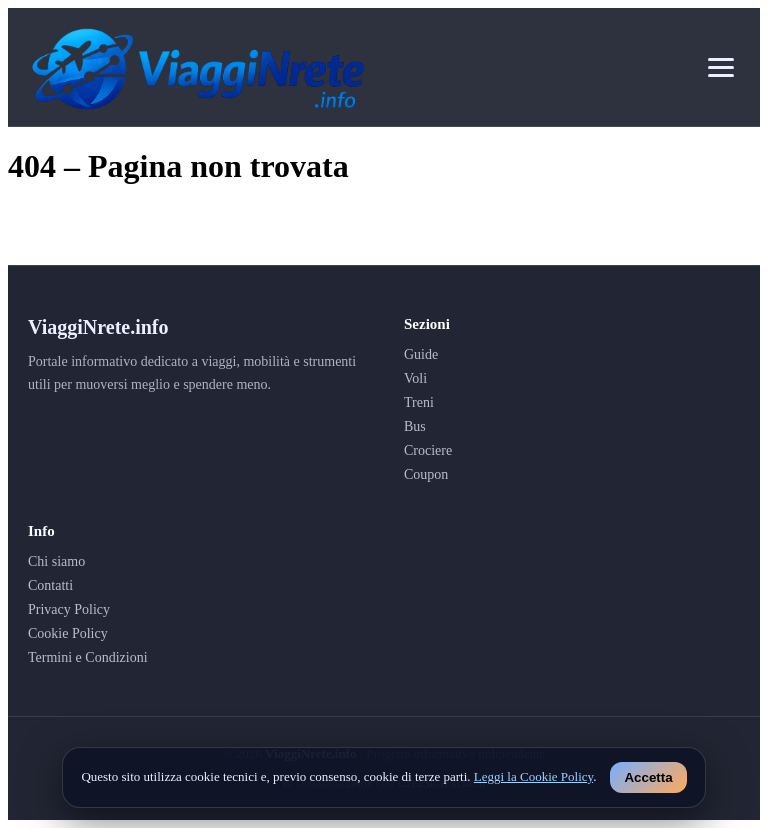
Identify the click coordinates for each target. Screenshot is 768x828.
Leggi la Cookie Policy (533, 776)
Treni (419, 402)
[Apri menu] (721, 67)
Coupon (426, 474)
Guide (421, 354)
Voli (415, 378)
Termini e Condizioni (88, 657)
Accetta (648, 777)
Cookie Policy (68, 633)
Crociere (428, 450)
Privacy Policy (69, 609)
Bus (415, 426)
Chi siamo (56, 561)
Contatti (50, 585)
